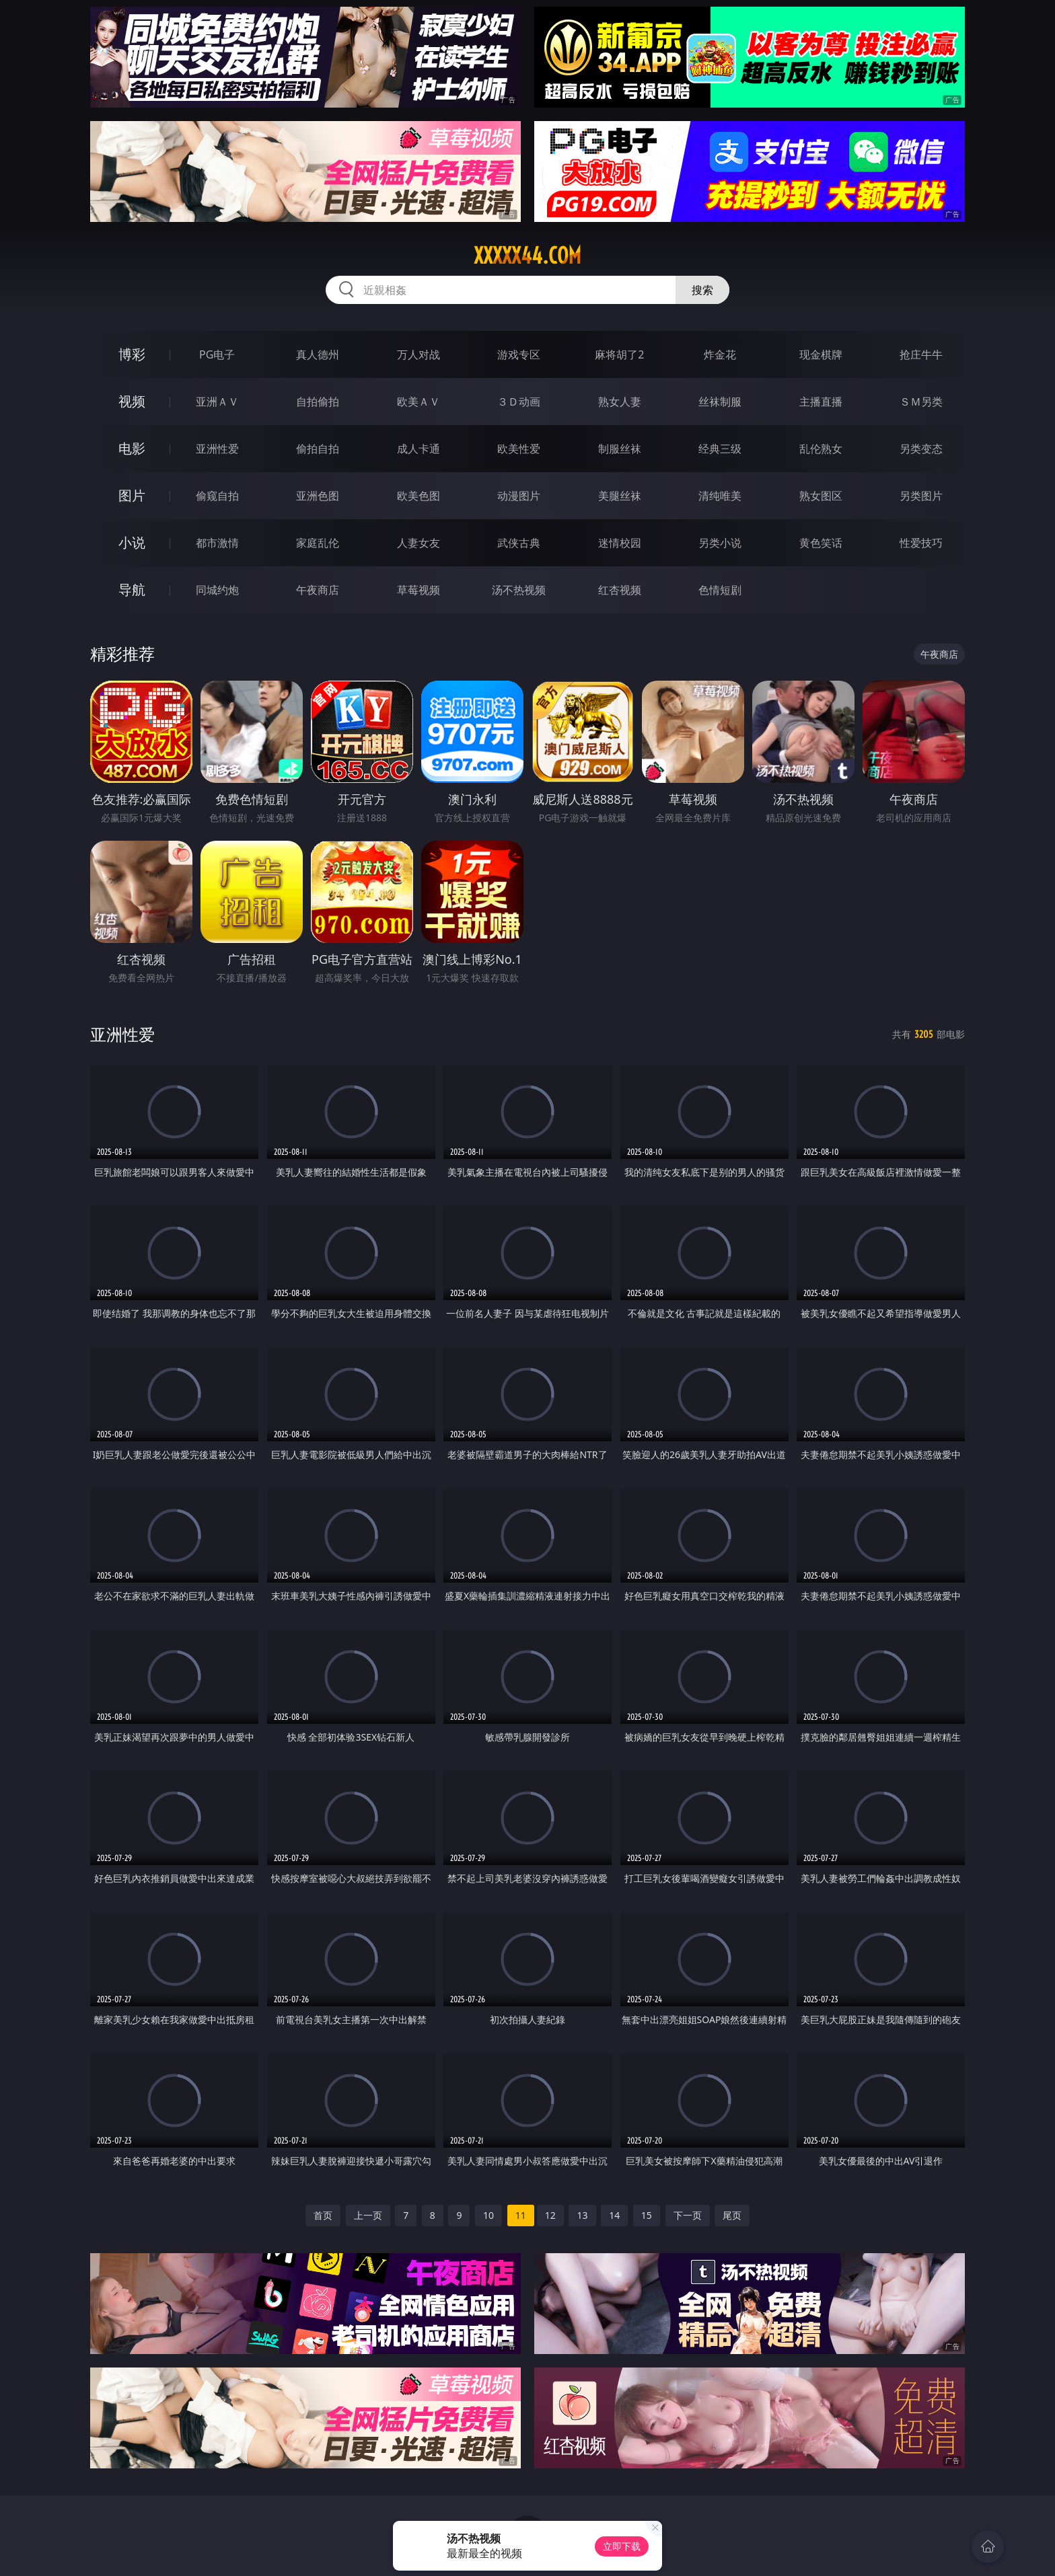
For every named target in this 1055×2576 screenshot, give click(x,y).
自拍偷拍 (317, 401)
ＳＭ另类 (921, 401)
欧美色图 (418, 495)
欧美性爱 (518, 448)
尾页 (732, 2215)
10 (488, 2215)
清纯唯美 (719, 495)
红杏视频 (619, 589)
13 (582, 2215)
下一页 (688, 2215)
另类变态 (921, 448)
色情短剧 (719, 589)
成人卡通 (418, 448)
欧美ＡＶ (418, 401)
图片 (131, 495)
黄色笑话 (820, 542)
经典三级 (719, 448)
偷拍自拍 (317, 448)
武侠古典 (518, 542)
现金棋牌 (820, 354)
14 (614, 2215)
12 (550, 2215)
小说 (131, 542)
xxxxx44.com (527, 255)
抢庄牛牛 (921, 354)
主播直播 (820, 401)
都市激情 (217, 542)
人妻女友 (418, 542)
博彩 (131, 354)
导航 (131, 589)
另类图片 (921, 495)
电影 (131, 448)
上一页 (368, 2215)
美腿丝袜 (619, 495)
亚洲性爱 (217, 448)
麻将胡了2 (619, 354)
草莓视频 (418, 589)
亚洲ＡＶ (217, 401)
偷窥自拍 (217, 495)
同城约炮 (217, 589)
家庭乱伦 (317, 542)
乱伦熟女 (820, 448)
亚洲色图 (317, 495)
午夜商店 (317, 589)
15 (646, 2215)
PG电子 (217, 354)
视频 (131, 401)
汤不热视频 (519, 589)
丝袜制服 (719, 401)
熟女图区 (820, 495)
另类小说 (719, 542)
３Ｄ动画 (518, 401)
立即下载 (622, 2546)
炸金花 (720, 354)
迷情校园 (619, 542)
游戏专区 (518, 354)
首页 (323, 2215)
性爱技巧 (921, 542)
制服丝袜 (619, 448)
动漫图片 (518, 495)
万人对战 (418, 354)
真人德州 (317, 354)
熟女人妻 (619, 401)
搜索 (702, 289)
